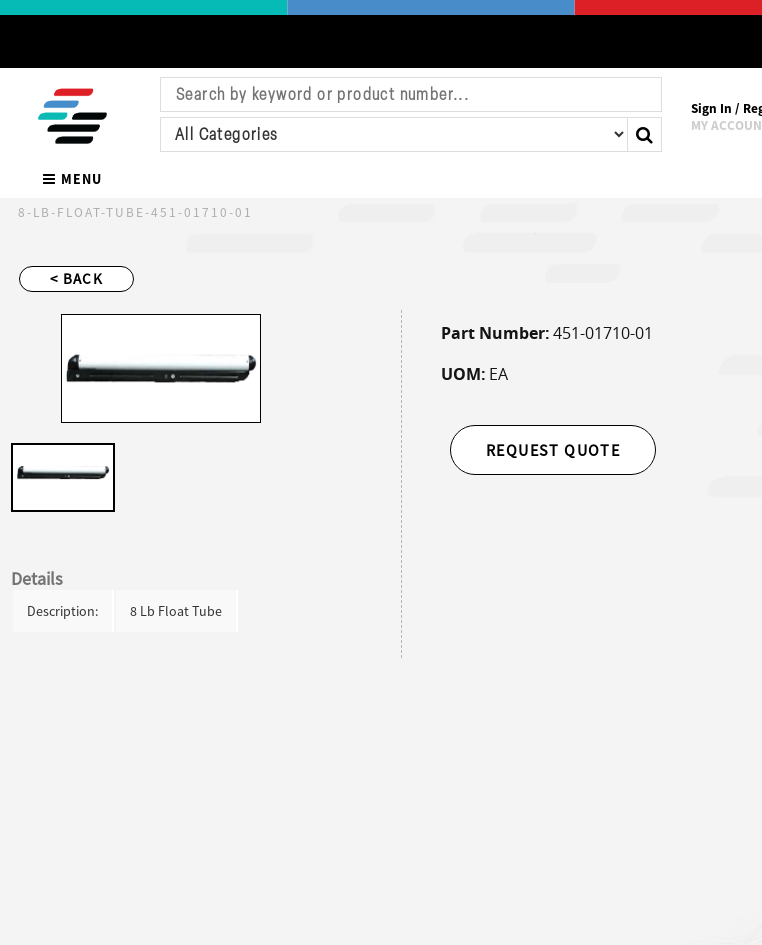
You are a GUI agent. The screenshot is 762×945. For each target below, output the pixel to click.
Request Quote (553, 450)
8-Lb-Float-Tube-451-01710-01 (135, 212)
